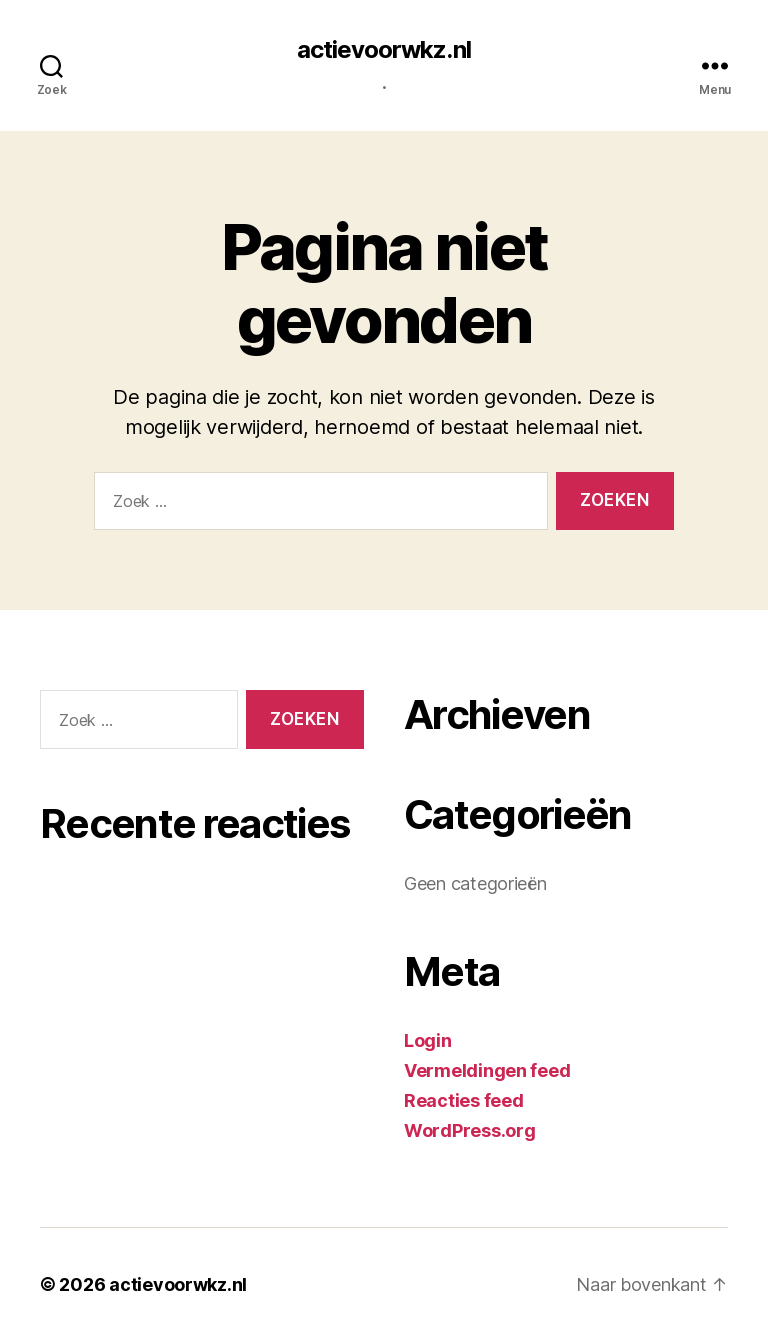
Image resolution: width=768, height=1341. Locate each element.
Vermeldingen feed (487, 1070)
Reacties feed (464, 1100)
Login (428, 1040)
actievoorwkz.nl (383, 50)
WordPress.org (470, 1130)
